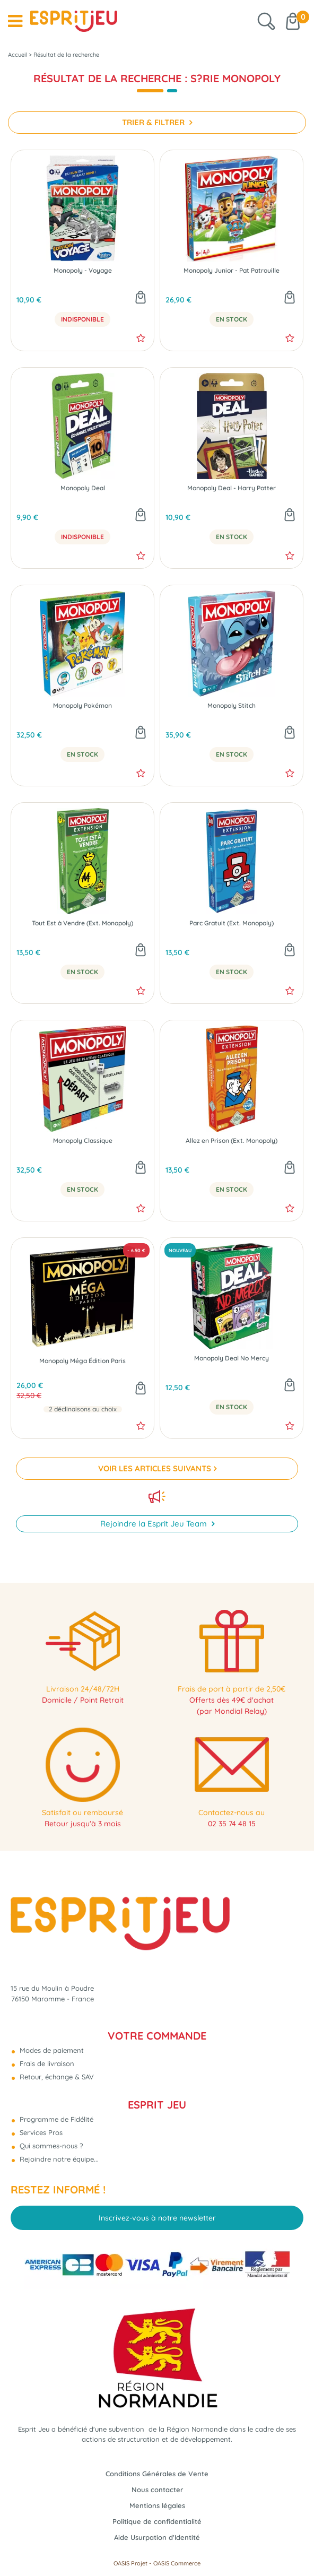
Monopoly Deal (82, 488)
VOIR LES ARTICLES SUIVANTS (154, 1468)
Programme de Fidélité (55, 2119)
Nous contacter (157, 2489)
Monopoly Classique (82, 1140)
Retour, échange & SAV (56, 2076)
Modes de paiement (51, 2050)
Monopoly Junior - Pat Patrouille (232, 270)
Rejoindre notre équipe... (58, 2159)
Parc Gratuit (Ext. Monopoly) (231, 923)
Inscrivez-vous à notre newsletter (157, 2218)
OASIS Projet (130, 2563)
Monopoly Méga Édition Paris (82, 1361)
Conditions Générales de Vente (157, 2473)
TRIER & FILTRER (154, 122)
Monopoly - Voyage (83, 270)
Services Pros (40, 2132)
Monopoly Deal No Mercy (231, 1358)
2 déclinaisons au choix (83, 1409)
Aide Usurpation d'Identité (157, 2537)
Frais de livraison (46, 2063)
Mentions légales (157, 2505)
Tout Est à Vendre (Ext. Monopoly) (82, 923)
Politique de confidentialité (157, 2521)
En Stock (231, 319)
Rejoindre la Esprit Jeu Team (154, 1524)
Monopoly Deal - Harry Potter (231, 488)
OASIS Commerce (176, 2563)
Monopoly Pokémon (82, 705)
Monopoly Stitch (231, 705)
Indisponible (82, 319)
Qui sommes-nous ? (50, 2145)
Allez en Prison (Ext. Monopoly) (231, 1140)
